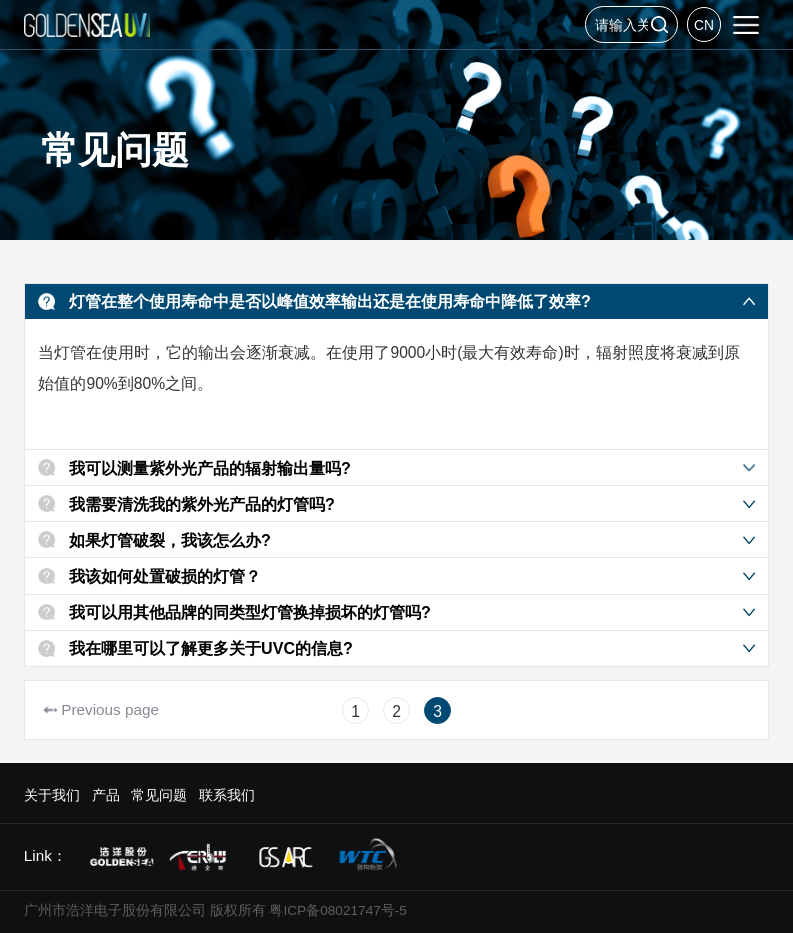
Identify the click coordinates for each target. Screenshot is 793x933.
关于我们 (52, 795)
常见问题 (159, 795)
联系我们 (227, 795)
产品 (106, 795)
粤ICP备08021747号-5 (338, 910)
